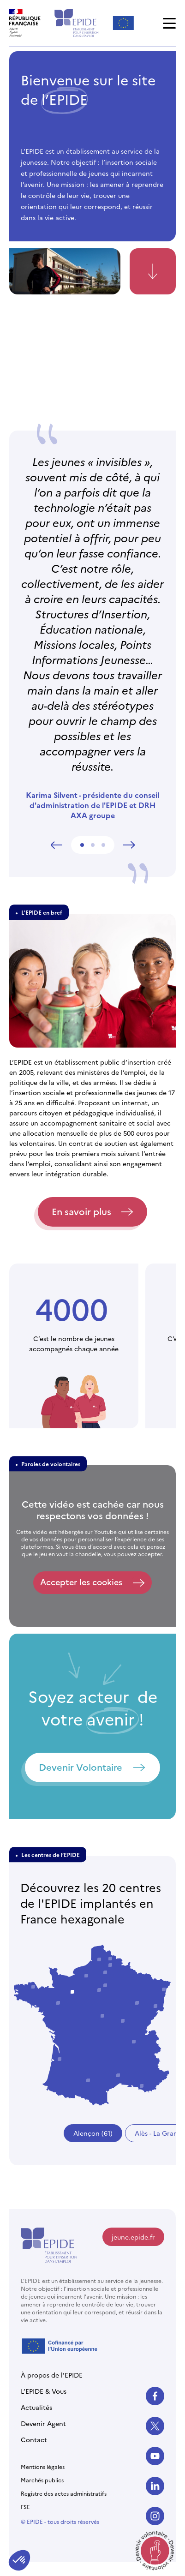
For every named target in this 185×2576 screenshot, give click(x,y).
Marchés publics (42, 2480)
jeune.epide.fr (133, 2236)
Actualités (36, 2407)
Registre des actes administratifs (64, 2493)
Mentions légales (43, 2466)
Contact (34, 2439)
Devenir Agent (43, 2423)
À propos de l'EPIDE (52, 2374)
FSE (25, 2506)
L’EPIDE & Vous (43, 2391)
